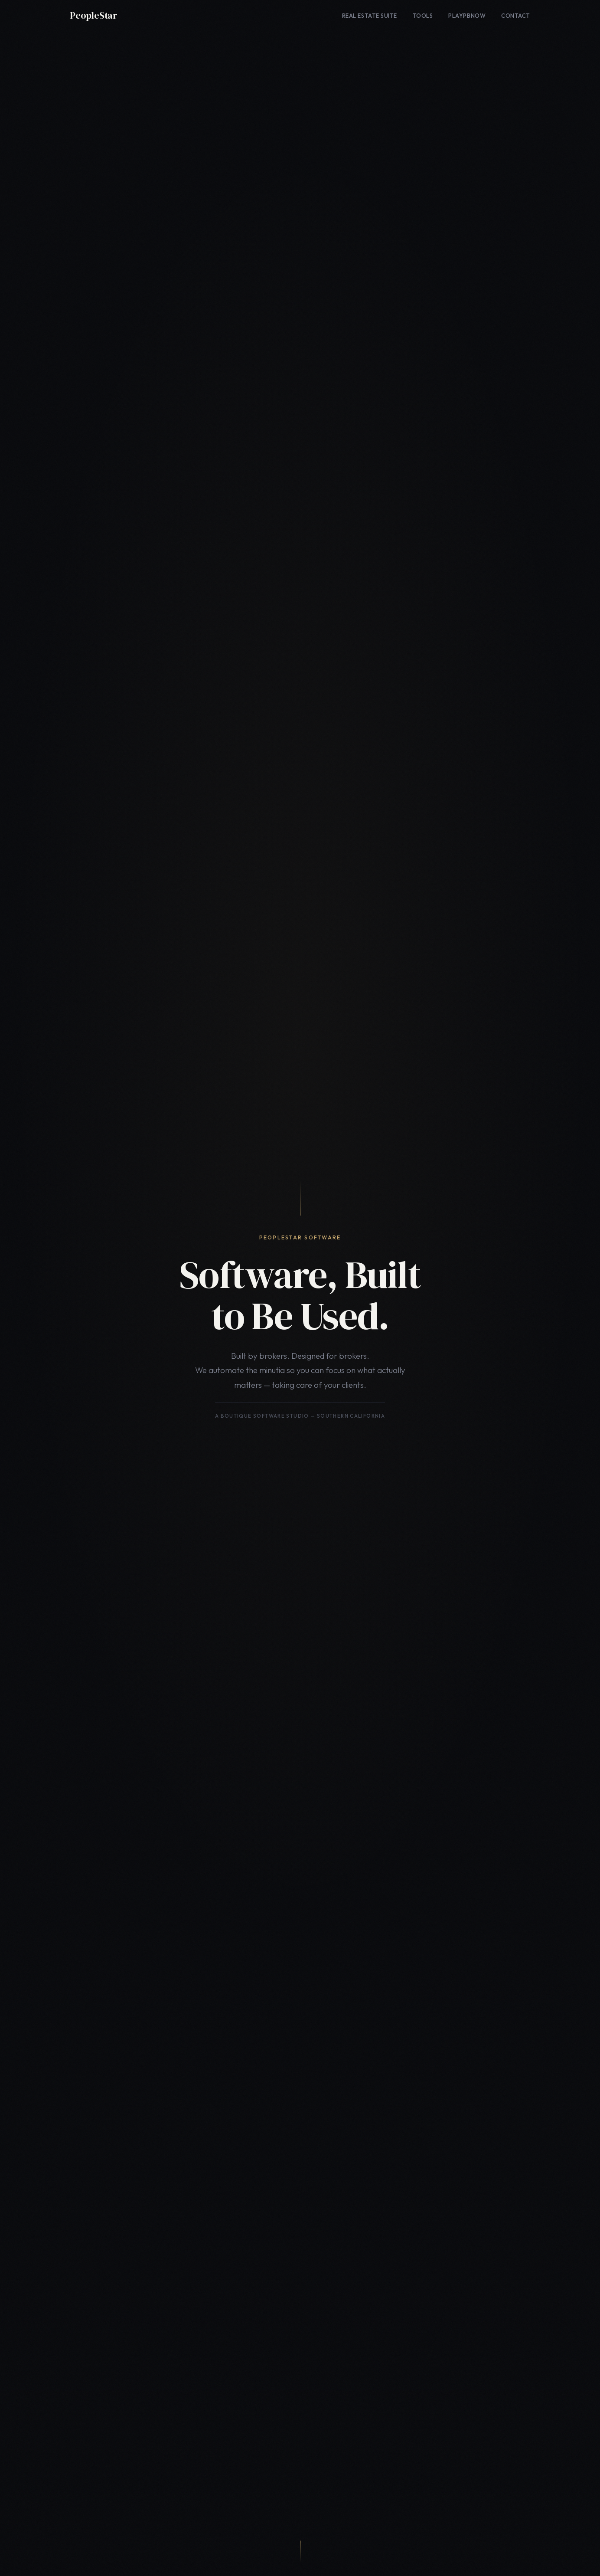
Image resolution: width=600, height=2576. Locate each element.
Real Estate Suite (369, 15)
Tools (423, 15)
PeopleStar (93, 15)
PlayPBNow (467, 15)
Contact (515, 15)
